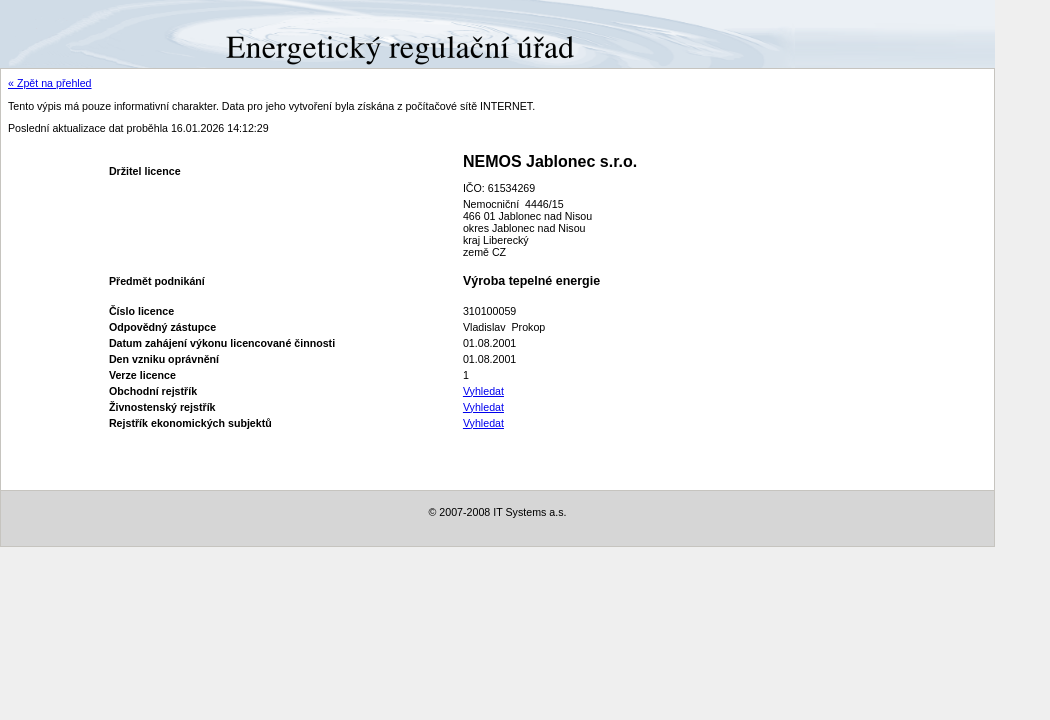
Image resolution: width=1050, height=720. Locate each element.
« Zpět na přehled (50, 83)
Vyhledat (483, 391)
